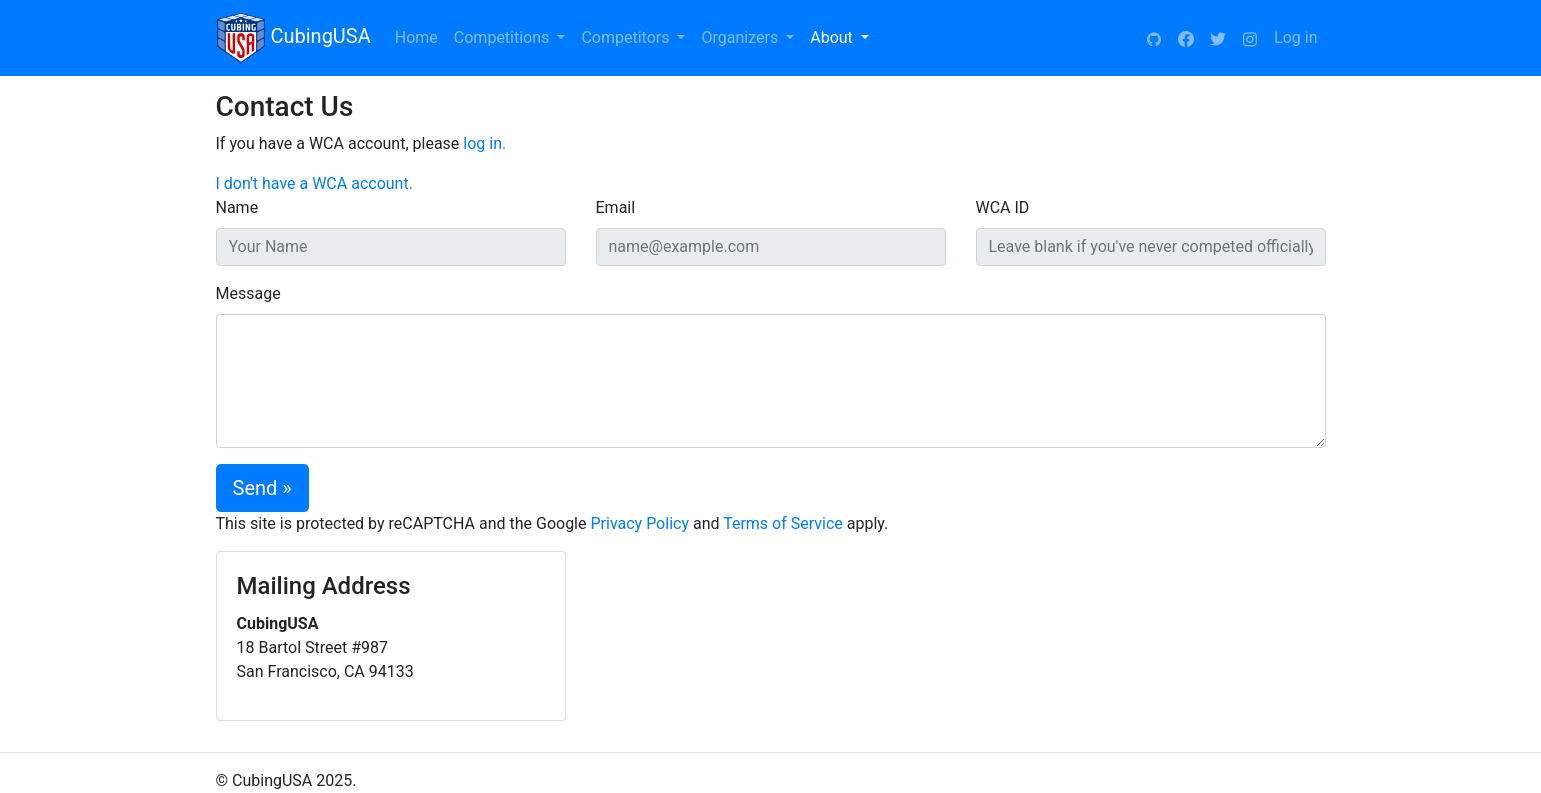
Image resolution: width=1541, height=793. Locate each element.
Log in (1295, 37)
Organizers (741, 37)
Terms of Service (783, 523)
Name (237, 207)
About (833, 37)
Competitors (627, 37)
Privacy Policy (639, 523)
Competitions (503, 37)
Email (616, 207)
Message (248, 293)
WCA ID (1003, 207)
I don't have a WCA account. (314, 183)
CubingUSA (293, 38)
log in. (484, 143)
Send (255, 488)
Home (416, 37)
